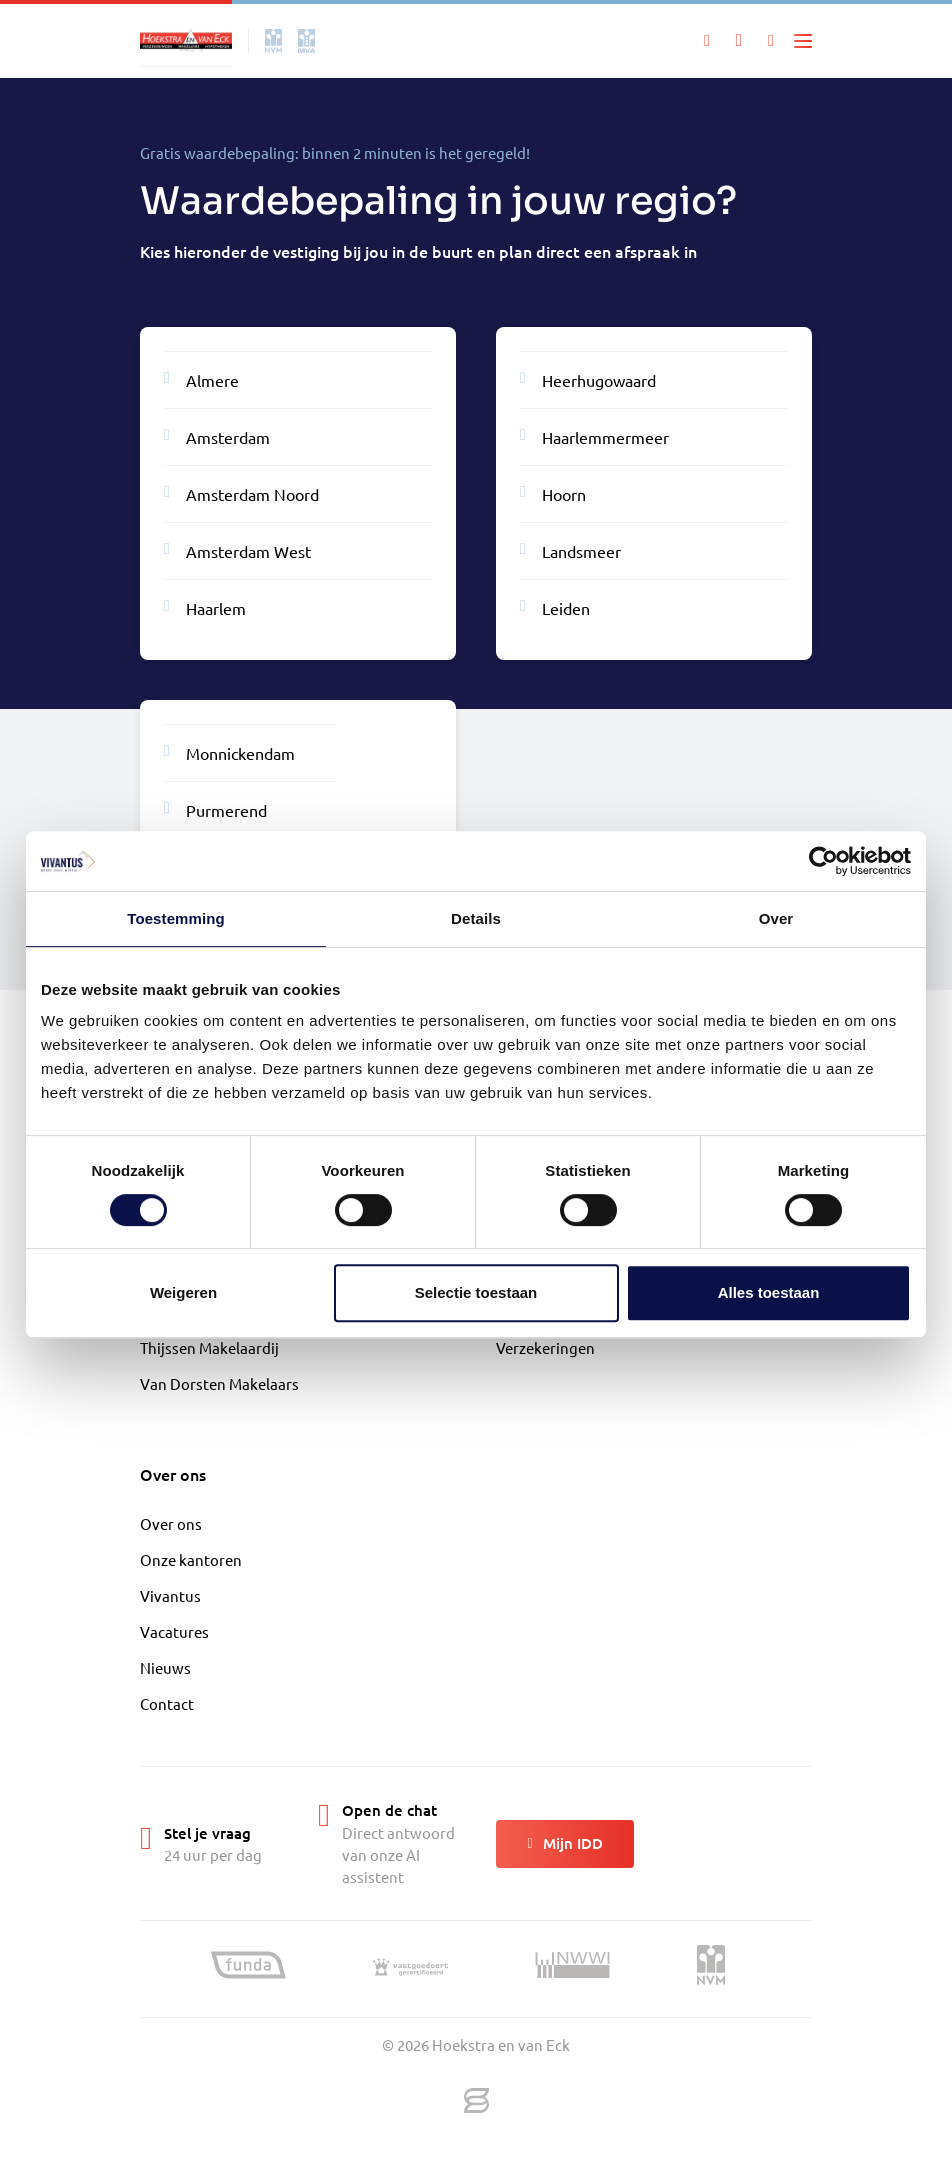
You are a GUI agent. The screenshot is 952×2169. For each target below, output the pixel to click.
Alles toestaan (769, 1292)
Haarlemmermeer (594, 436)
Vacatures (174, 1631)
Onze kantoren (191, 1559)
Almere (201, 379)
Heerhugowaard (588, 379)
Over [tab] (776, 918)
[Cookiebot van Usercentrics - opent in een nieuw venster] (823, 861)
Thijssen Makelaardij (209, 1347)
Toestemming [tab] (176, 918)
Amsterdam (217, 436)
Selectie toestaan (476, 1292)
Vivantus (170, 1595)
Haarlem (205, 607)
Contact (167, 1703)
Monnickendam (229, 752)
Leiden (555, 607)
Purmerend (215, 809)
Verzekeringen (545, 1347)
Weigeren (183, 1292)
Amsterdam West (237, 550)
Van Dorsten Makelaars (219, 1383)
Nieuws (165, 1667)
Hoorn (553, 493)
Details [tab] (476, 918)
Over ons (171, 1523)
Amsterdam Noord (241, 493)
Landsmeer (570, 550)
